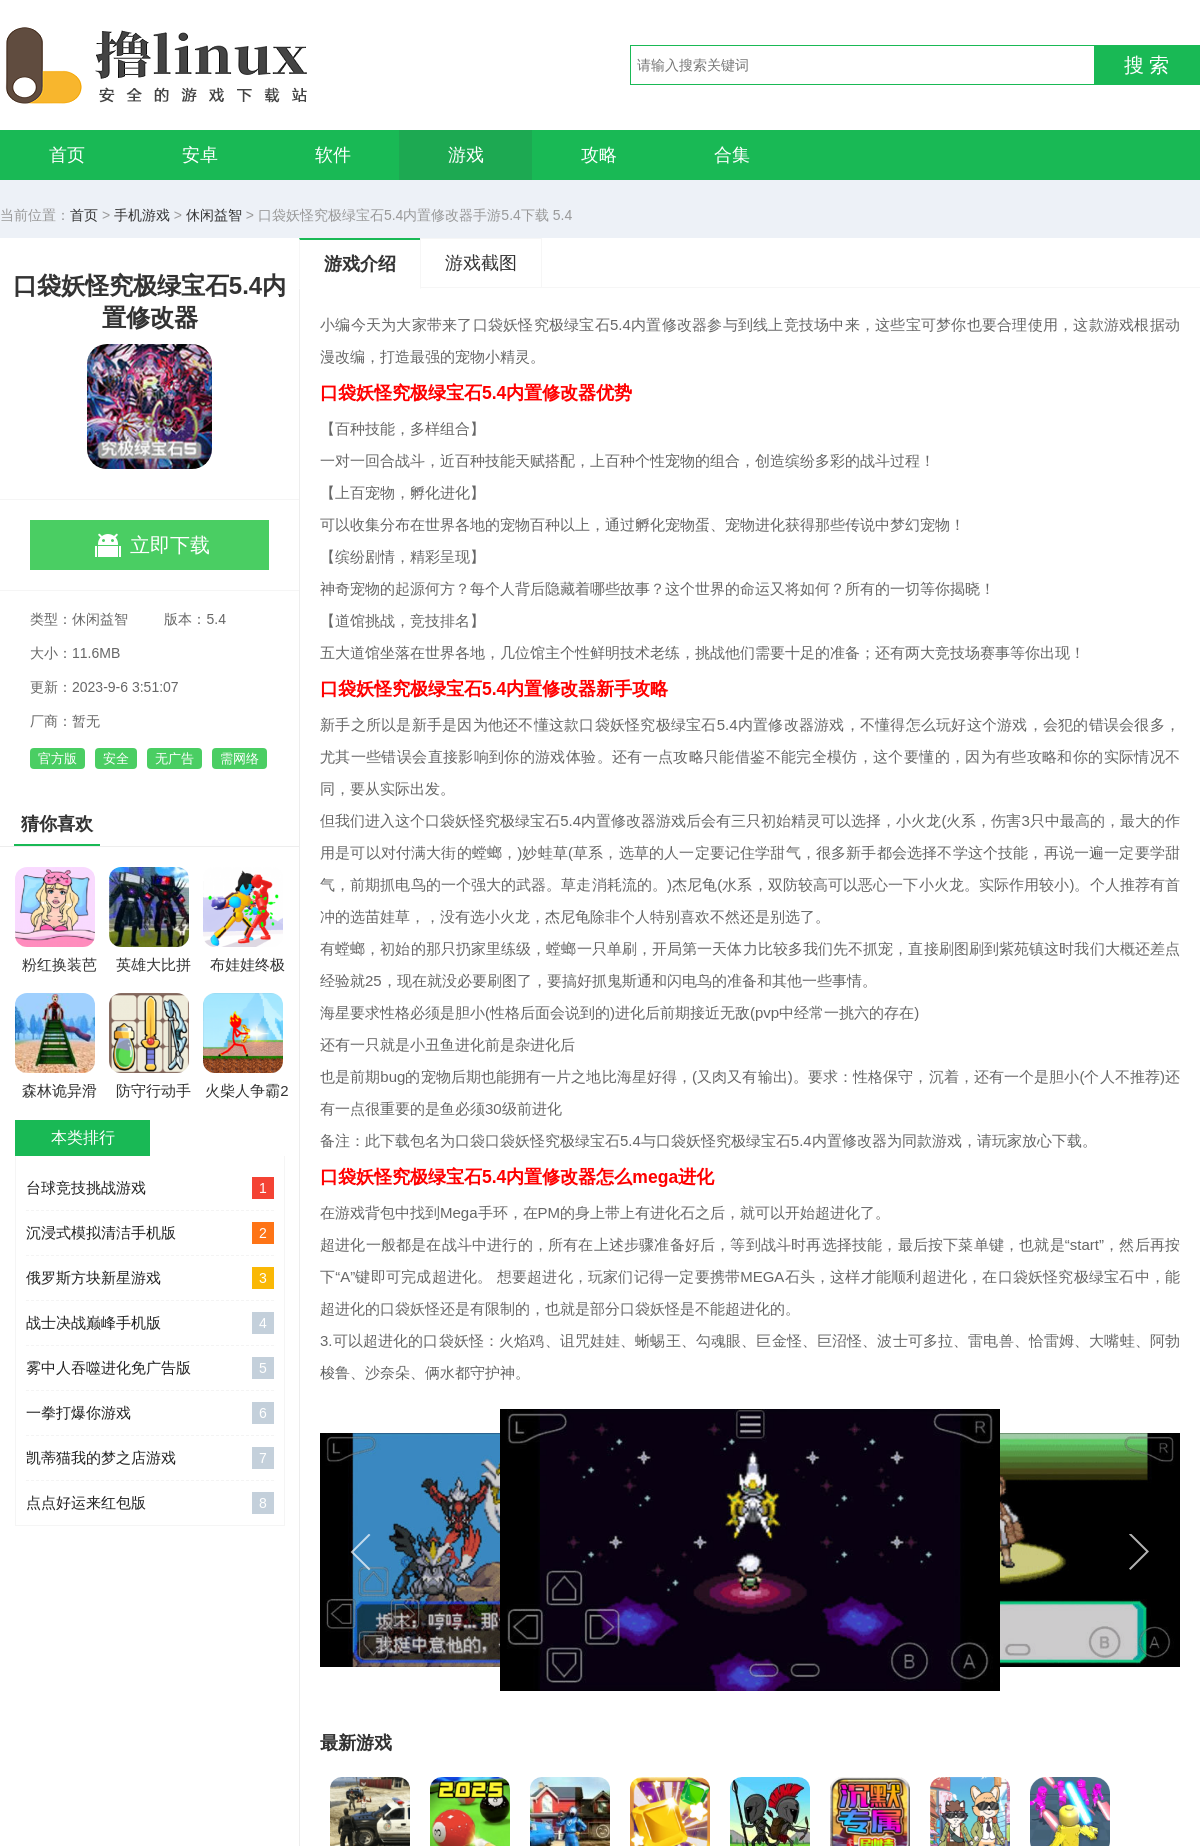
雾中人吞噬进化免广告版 (150, 1368)
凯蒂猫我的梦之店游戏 (150, 1458)
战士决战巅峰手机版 (150, 1323)
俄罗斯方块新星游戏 (150, 1278)
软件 (333, 155)
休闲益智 (214, 215)
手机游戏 (142, 215)
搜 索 (1147, 65)
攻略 (599, 155)
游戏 (466, 155)
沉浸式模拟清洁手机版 (150, 1233)
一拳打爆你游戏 (150, 1413)
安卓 (200, 155)
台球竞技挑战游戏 (150, 1188)
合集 (732, 155)
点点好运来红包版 (150, 1503)
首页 (67, 155)
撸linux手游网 (230, 65)
